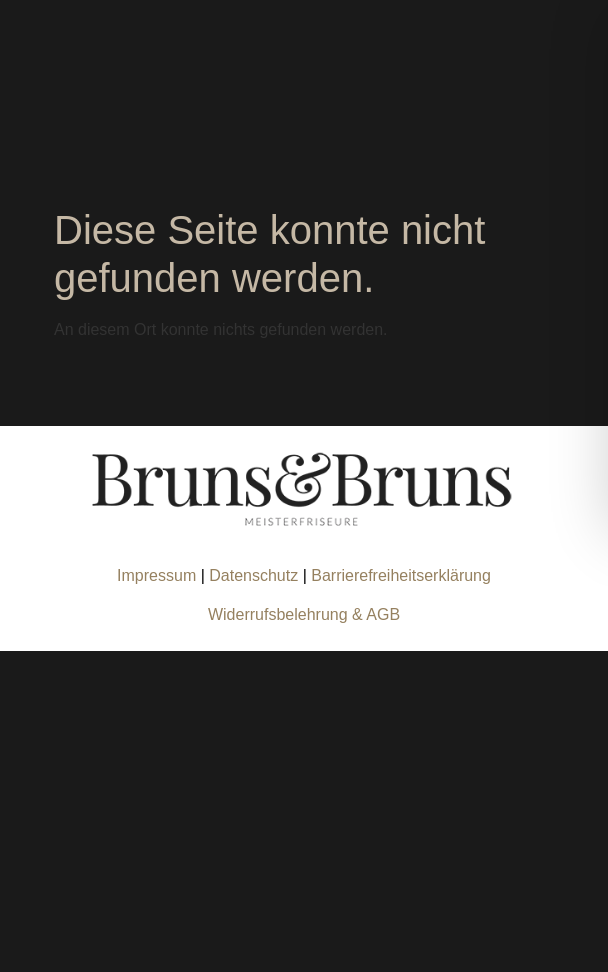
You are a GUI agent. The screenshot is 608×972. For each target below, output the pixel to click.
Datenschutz (255, 575)
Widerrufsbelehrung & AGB (304, 614)
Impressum (156, 575)
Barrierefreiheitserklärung (401, 575)
